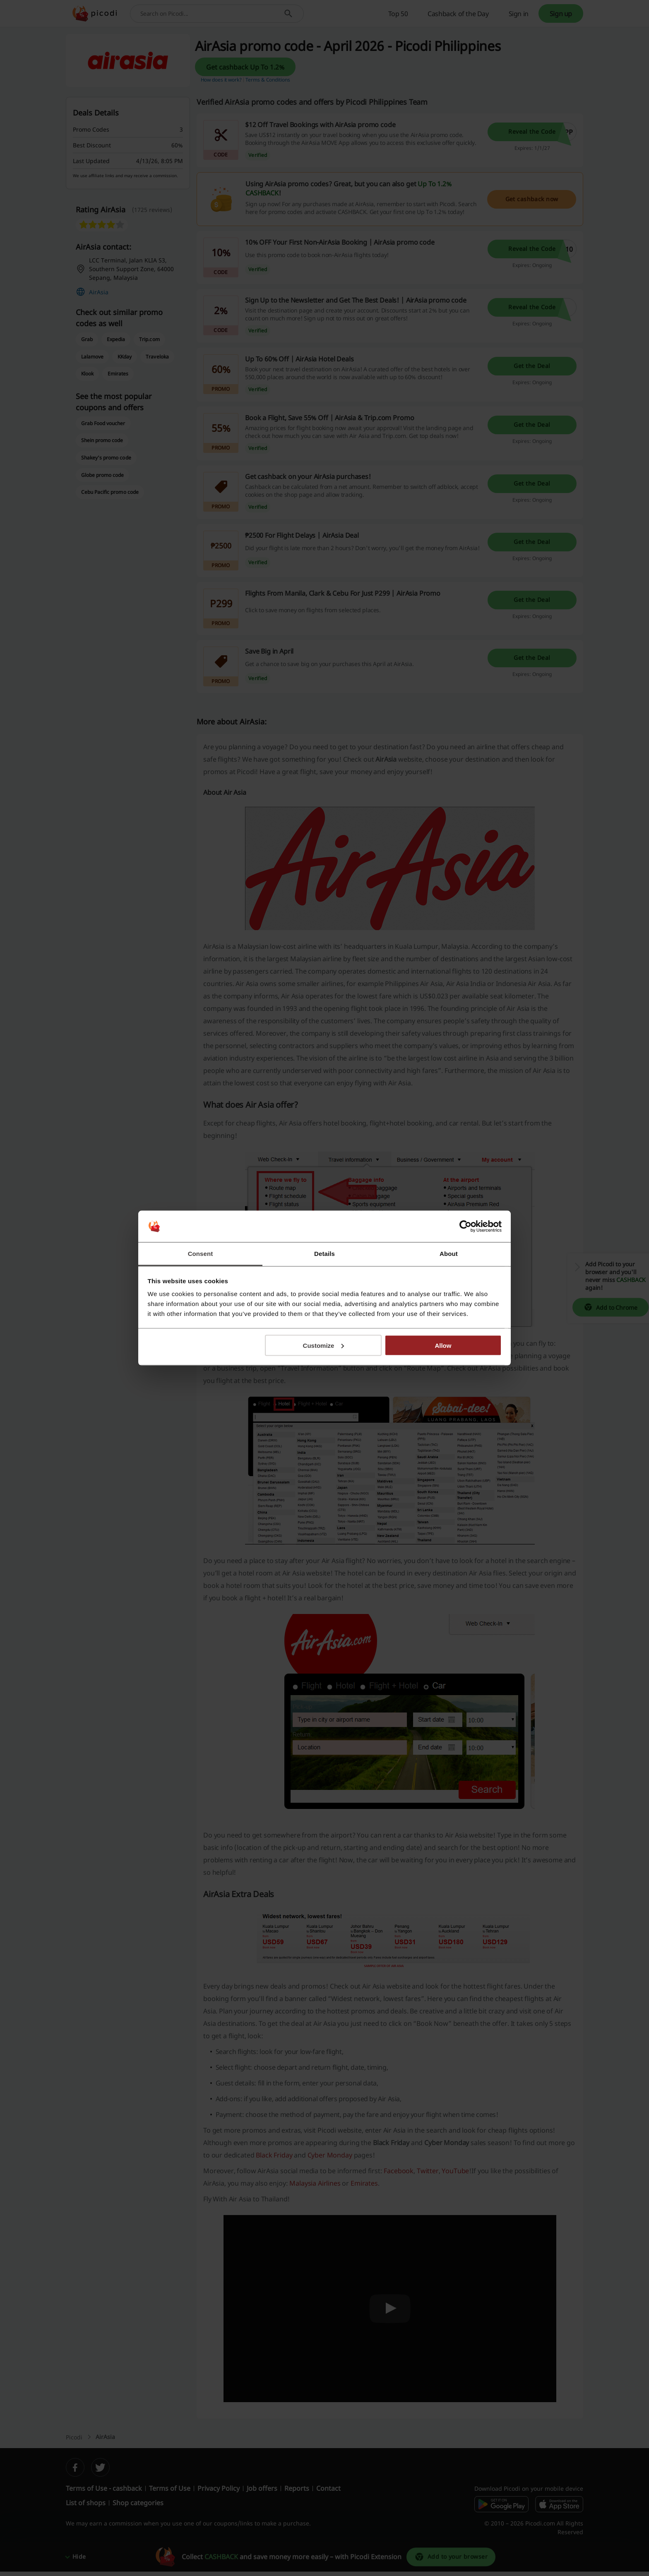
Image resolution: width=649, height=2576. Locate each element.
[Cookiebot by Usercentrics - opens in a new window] (465, 1226)
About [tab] (449, 1253)
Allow (443, 1345)
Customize (323, 1345)
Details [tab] (324, 1253)
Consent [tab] (200, 1253)
